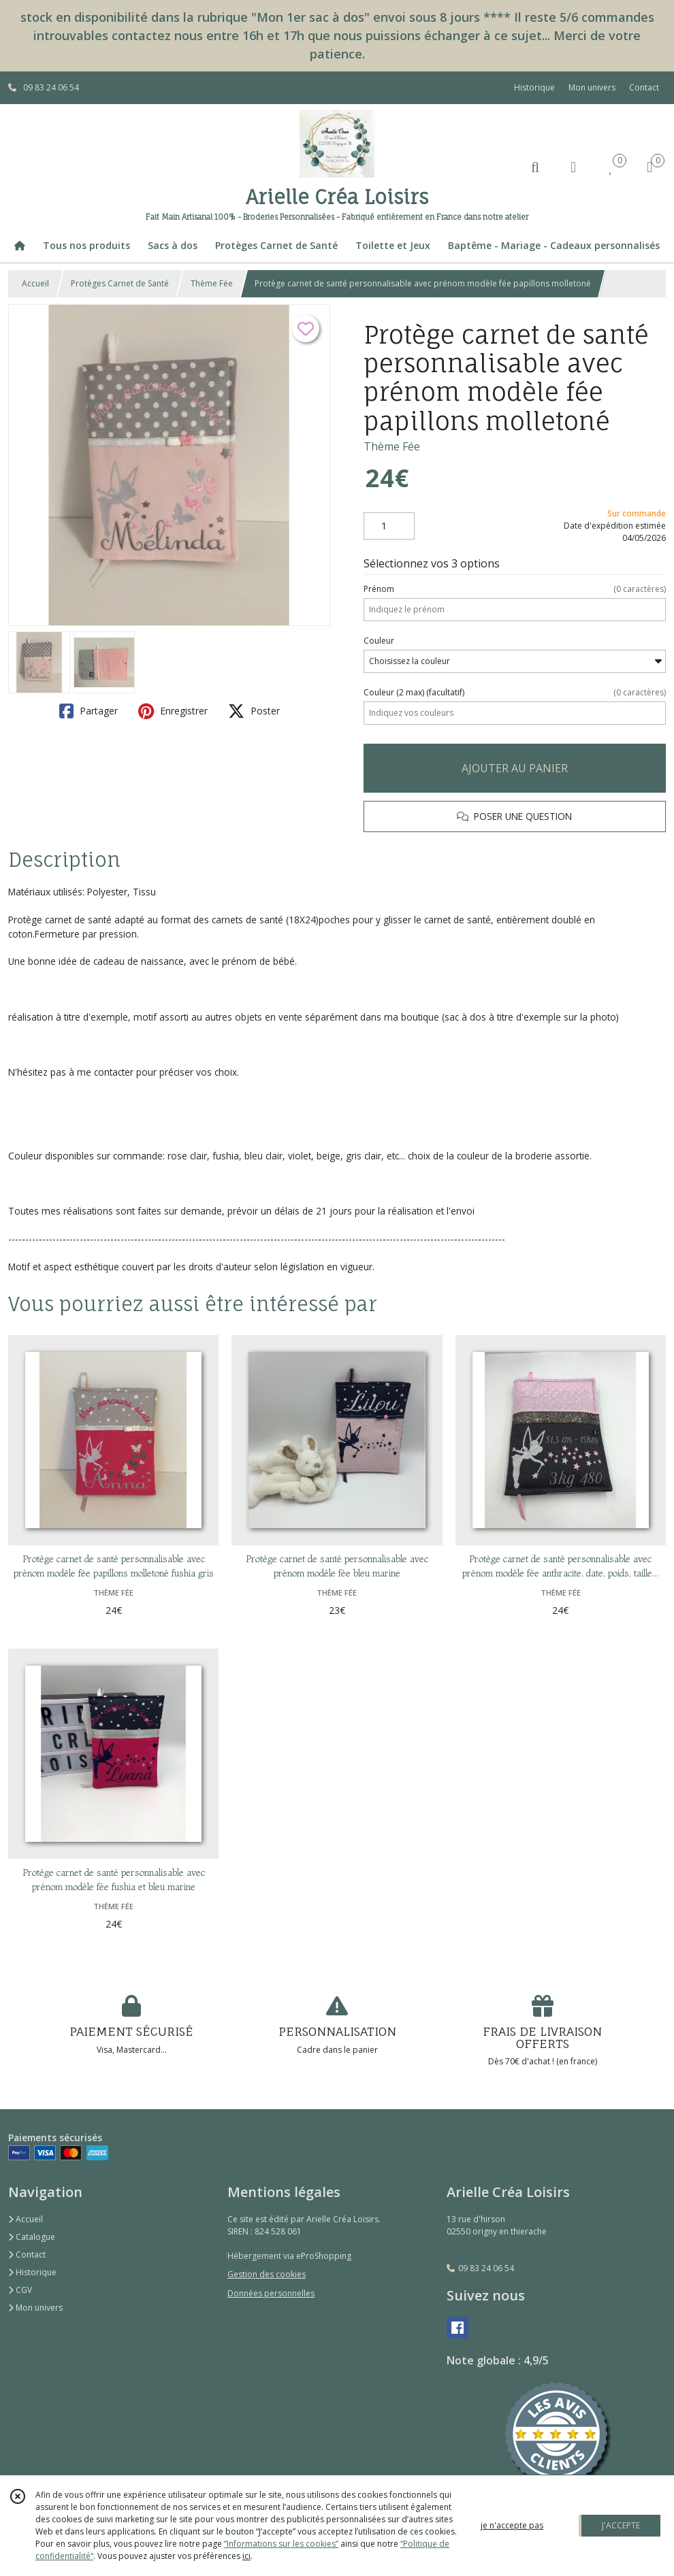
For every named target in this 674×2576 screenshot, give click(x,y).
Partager (88, 711)
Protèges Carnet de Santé (120, 283)
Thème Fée (212, 283)
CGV (20, 2290)
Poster (254, 711)
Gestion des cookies (266, 2274)
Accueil (35, 283)
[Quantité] (389, 526)
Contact (644, 87)
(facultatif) (515, 693)
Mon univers (35, 2307)
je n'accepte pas (512, 2525)
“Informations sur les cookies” (281, 2543)
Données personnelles (271, 2293)
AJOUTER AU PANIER (515, 768)
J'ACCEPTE (621, 2525)
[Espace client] (573, 166)
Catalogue (31, 2237)
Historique (32, 2272)
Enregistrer (173, 711)
